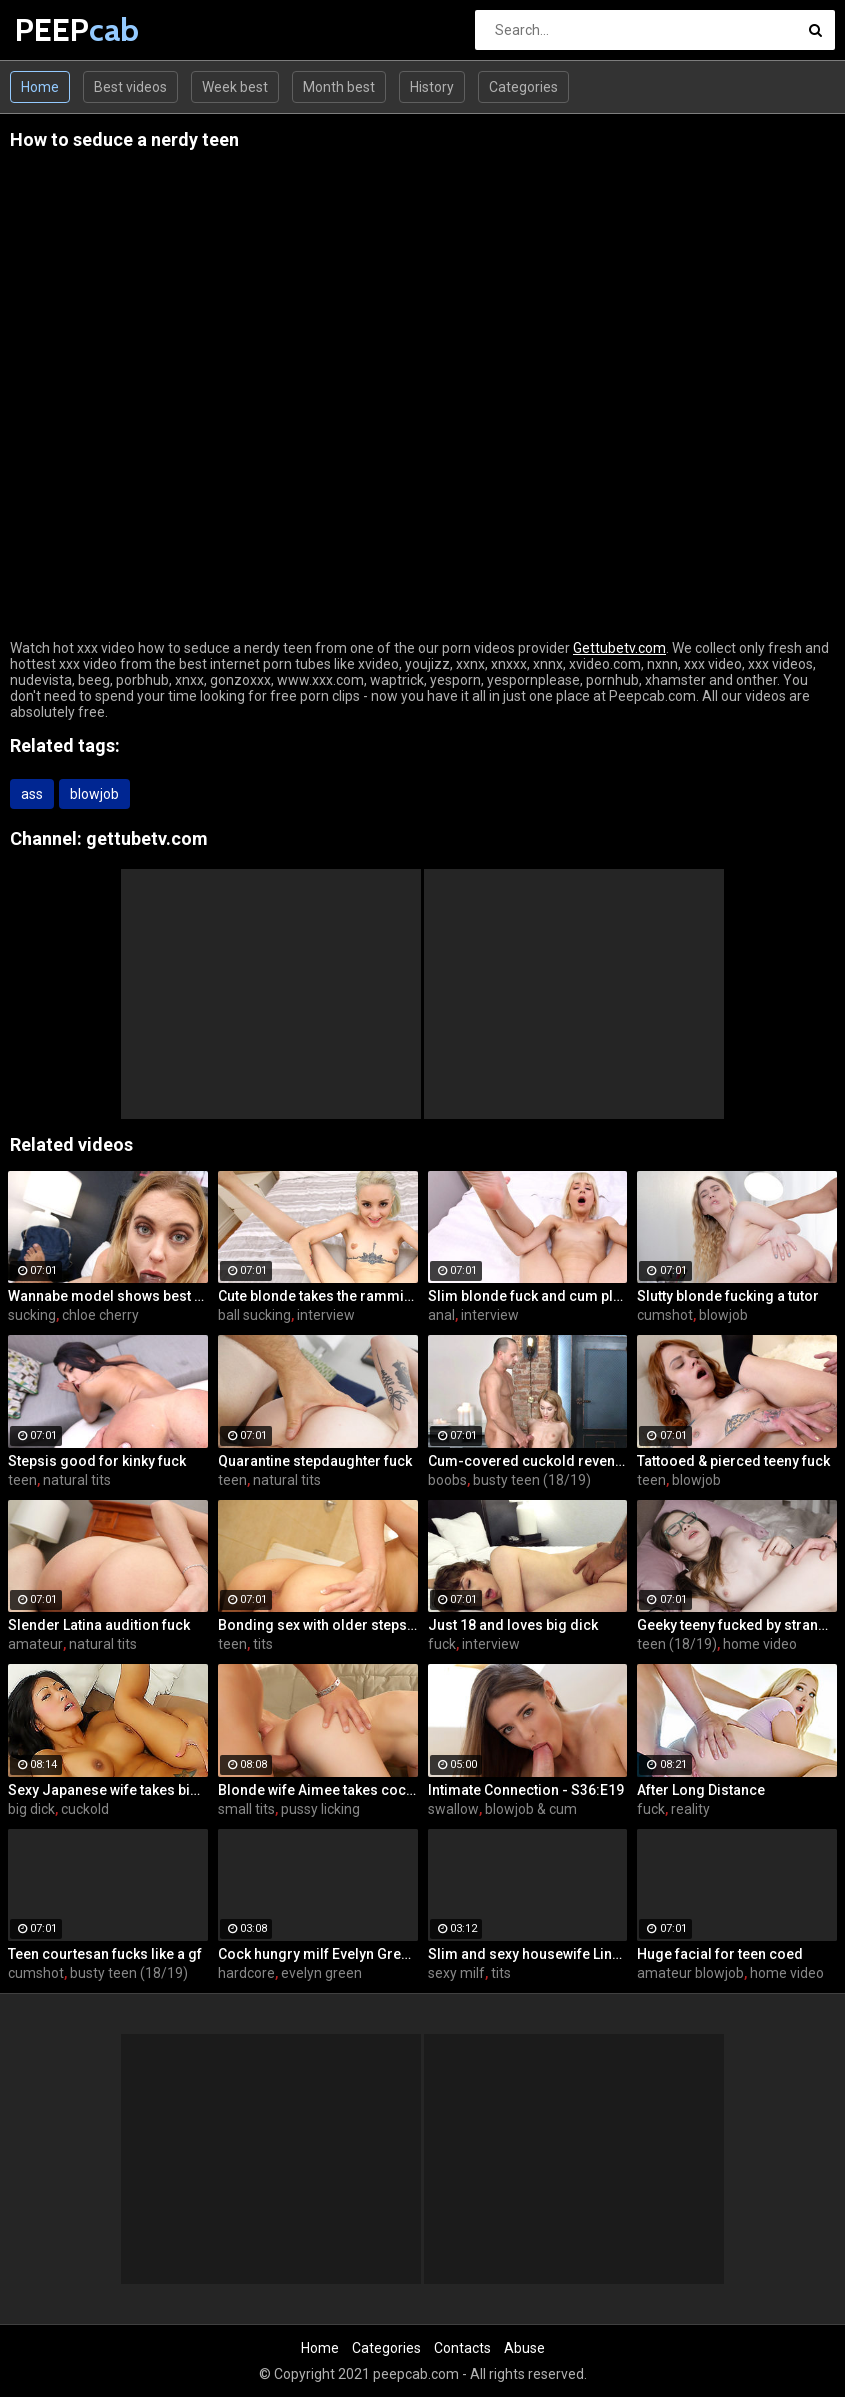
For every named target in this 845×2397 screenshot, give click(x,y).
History (432, 87)
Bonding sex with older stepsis (318, 1625)
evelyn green (321, 1973)
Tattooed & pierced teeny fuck (733, 1461)
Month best (339, 87)
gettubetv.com (147, 838)
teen (22, 1480)
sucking (32, 1315)
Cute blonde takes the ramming (318, 1296)
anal (441, 1315)
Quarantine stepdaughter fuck (315, 1461)
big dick (31, 1809)
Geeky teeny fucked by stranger (737, 1625)
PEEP (67, 29)
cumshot (665, 1315)
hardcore (246, 1973)
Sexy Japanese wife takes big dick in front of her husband (108, 1790)
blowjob (94, 794)
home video (760, 1644)
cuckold (85, 1809)
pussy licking (320, 1809)
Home (40, 87)
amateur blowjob (690, 1973)
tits (263, 1644)
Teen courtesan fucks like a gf (105, 1954)
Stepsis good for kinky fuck (97, 1461)
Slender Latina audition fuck (99, 1625)
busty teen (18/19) (532, 1480)
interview (326, 1315)
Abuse (524, 2348)
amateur (35, 1644)
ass (32, 794)
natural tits (77, 1480)
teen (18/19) (677, 1644)
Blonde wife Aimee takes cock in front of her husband (318, 1790)
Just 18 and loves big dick (513, 1625)
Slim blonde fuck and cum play (528, 1296)
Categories (523, 87)
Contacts (462, 2348)
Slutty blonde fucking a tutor (728, 1296)
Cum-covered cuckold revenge (528, 1461)
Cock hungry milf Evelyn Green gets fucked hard (318, 1954)
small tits (246, 1809)
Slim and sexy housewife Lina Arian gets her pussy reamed (528, 1954)
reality (690, 1809)
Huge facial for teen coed (720, 1954)
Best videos (130, 87)
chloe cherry (100, 1315)
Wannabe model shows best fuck (108, 1296)
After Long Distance (701, 1790)
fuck (442, 1644)
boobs (447, 1480)
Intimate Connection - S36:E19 (526, 1790)
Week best (235, 87)
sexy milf (456, 1973)
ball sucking (254, 1315)
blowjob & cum (531, 1809)
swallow (453, 1809)
